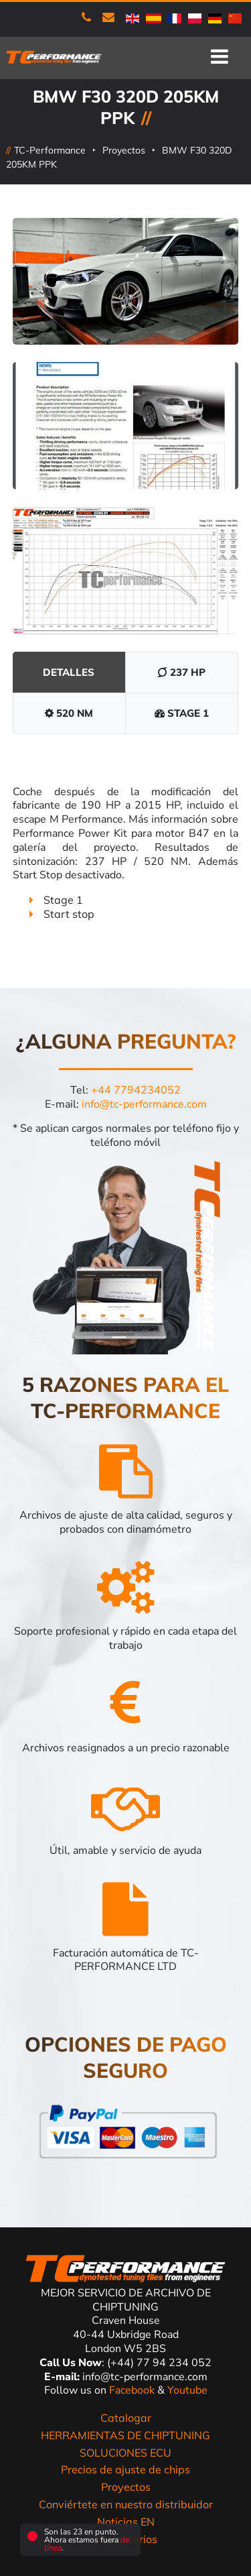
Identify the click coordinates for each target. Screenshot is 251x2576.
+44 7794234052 (136, 1090)
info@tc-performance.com (144, 1104)
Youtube (187, 2390)
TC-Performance (50, 150)
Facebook (133, 2390)
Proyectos (123, 150)
